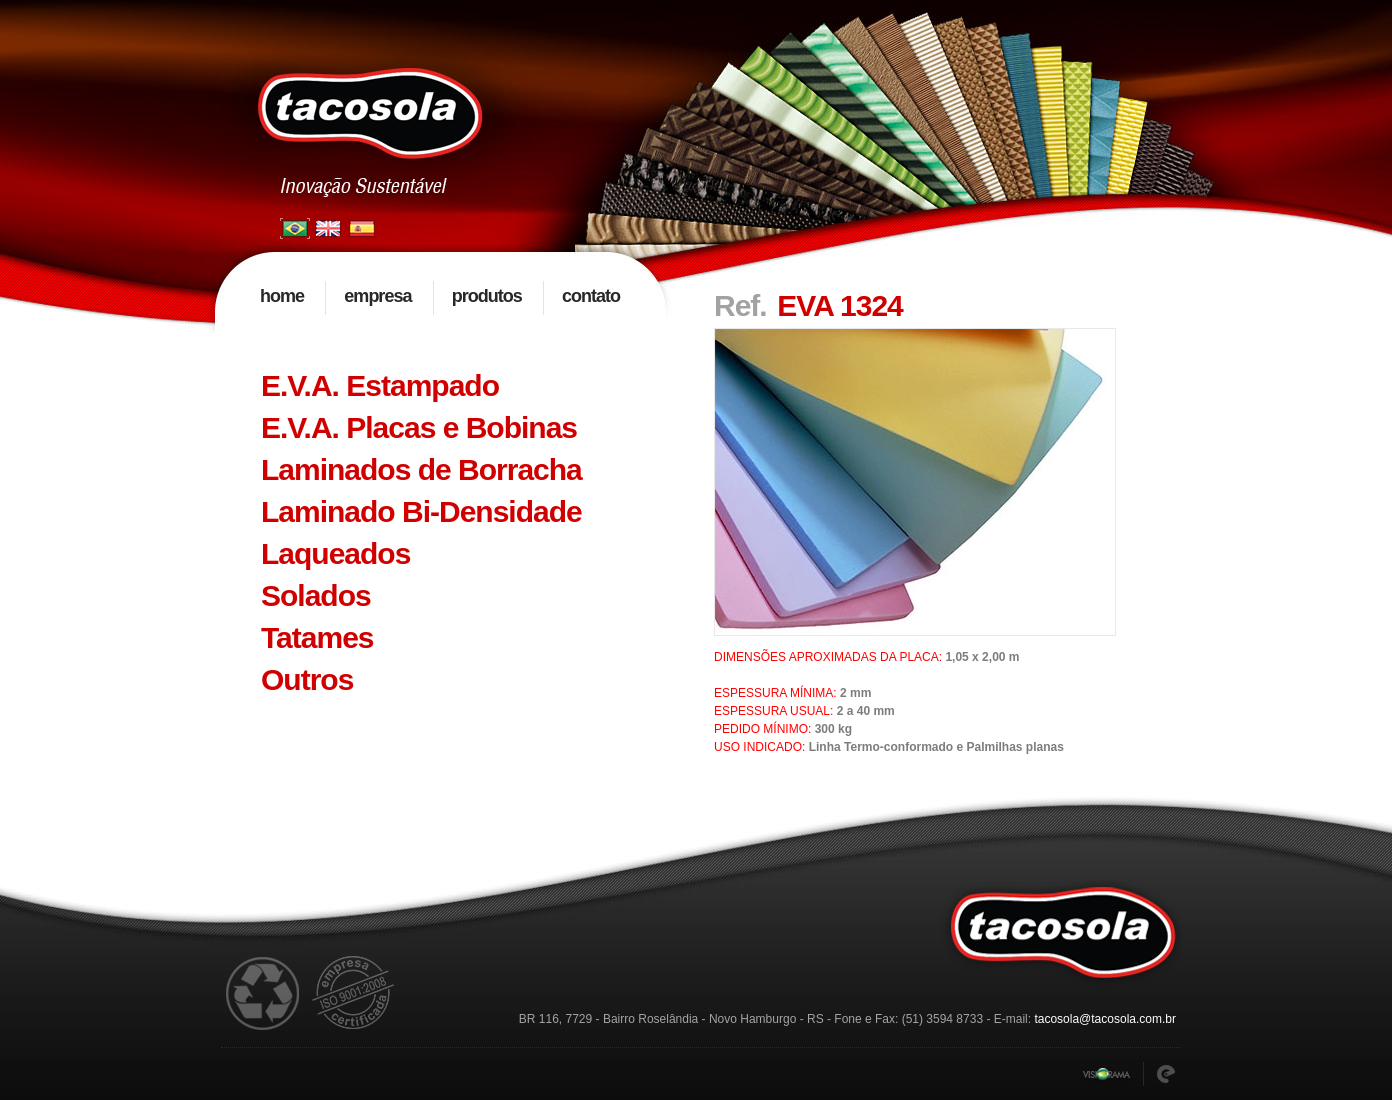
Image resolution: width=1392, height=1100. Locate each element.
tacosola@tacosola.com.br (1105, 1019)
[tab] (441, 386)
